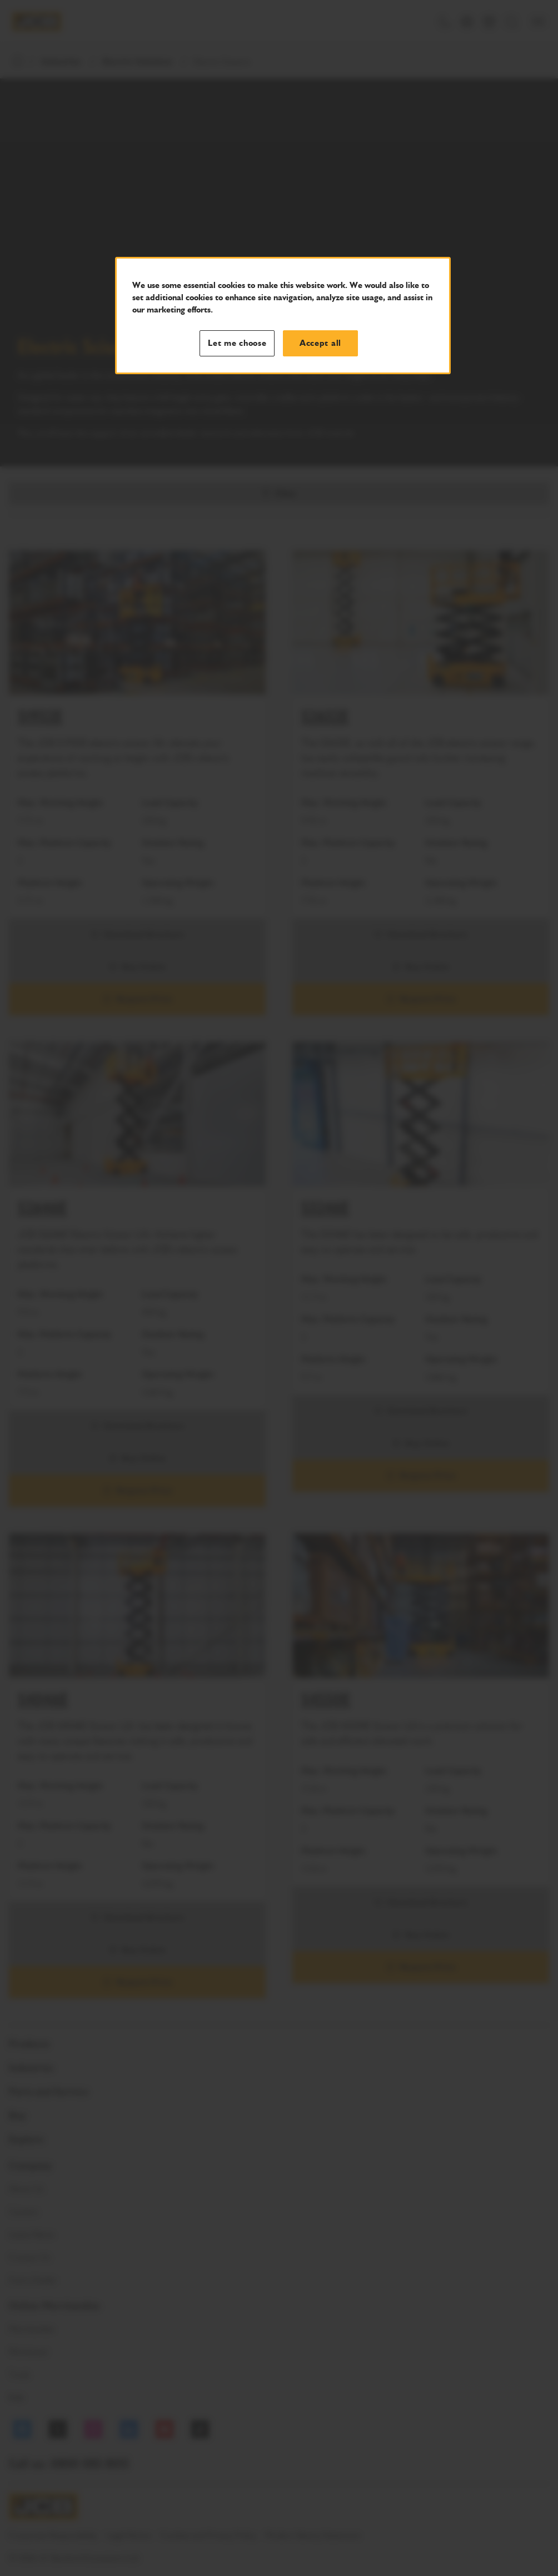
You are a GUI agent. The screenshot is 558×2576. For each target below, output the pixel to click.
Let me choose (237, 343)
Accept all (320, 343)
